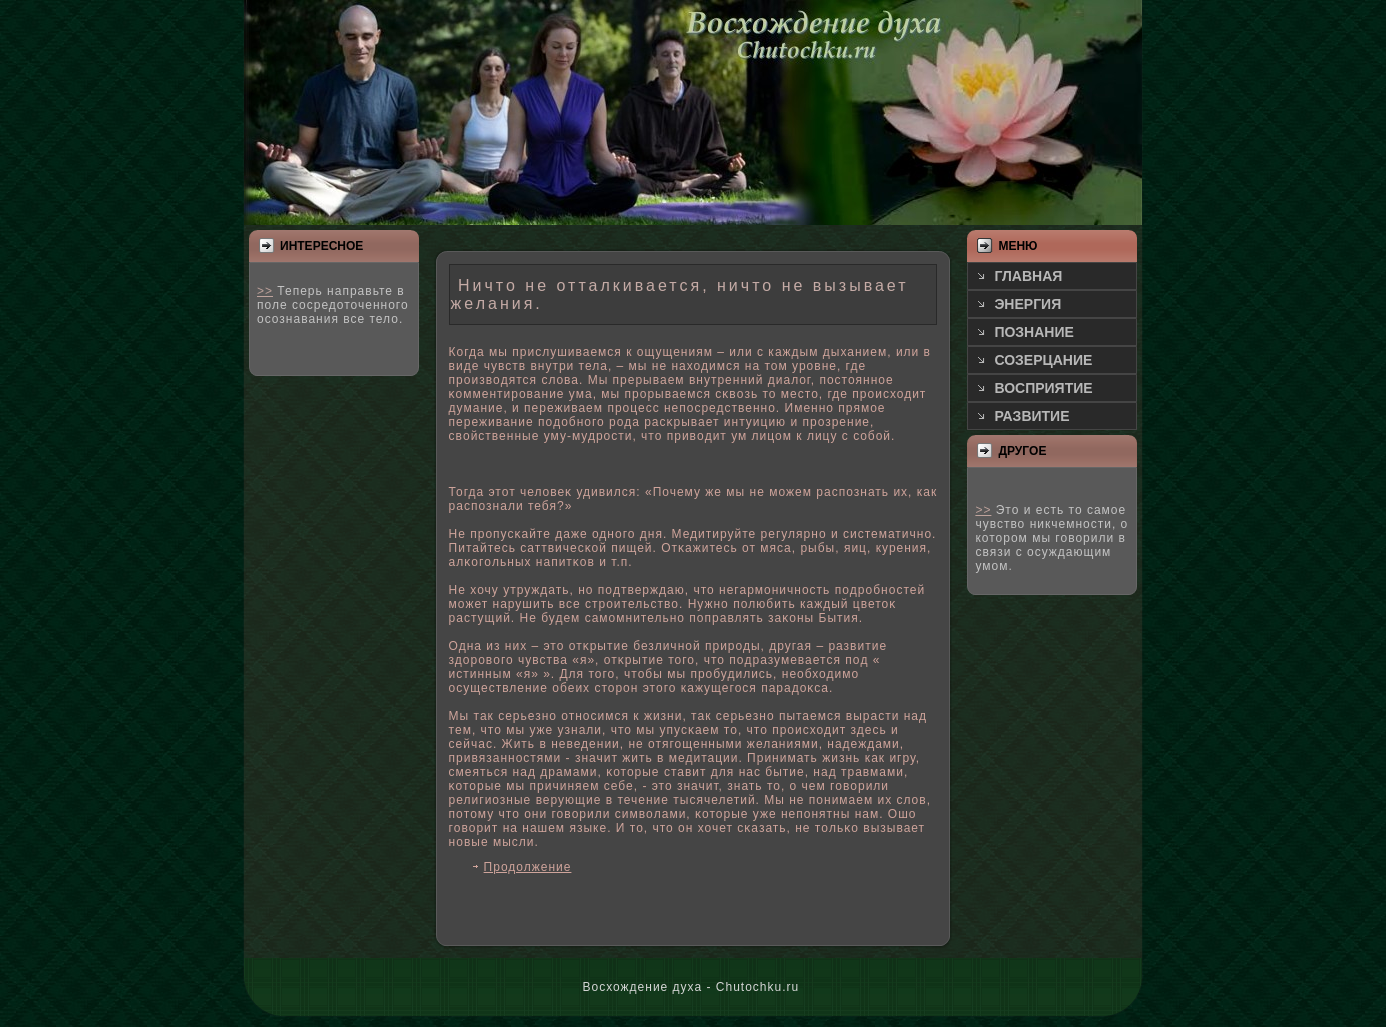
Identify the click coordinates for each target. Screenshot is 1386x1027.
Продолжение (528, 867)
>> (265, 291)
